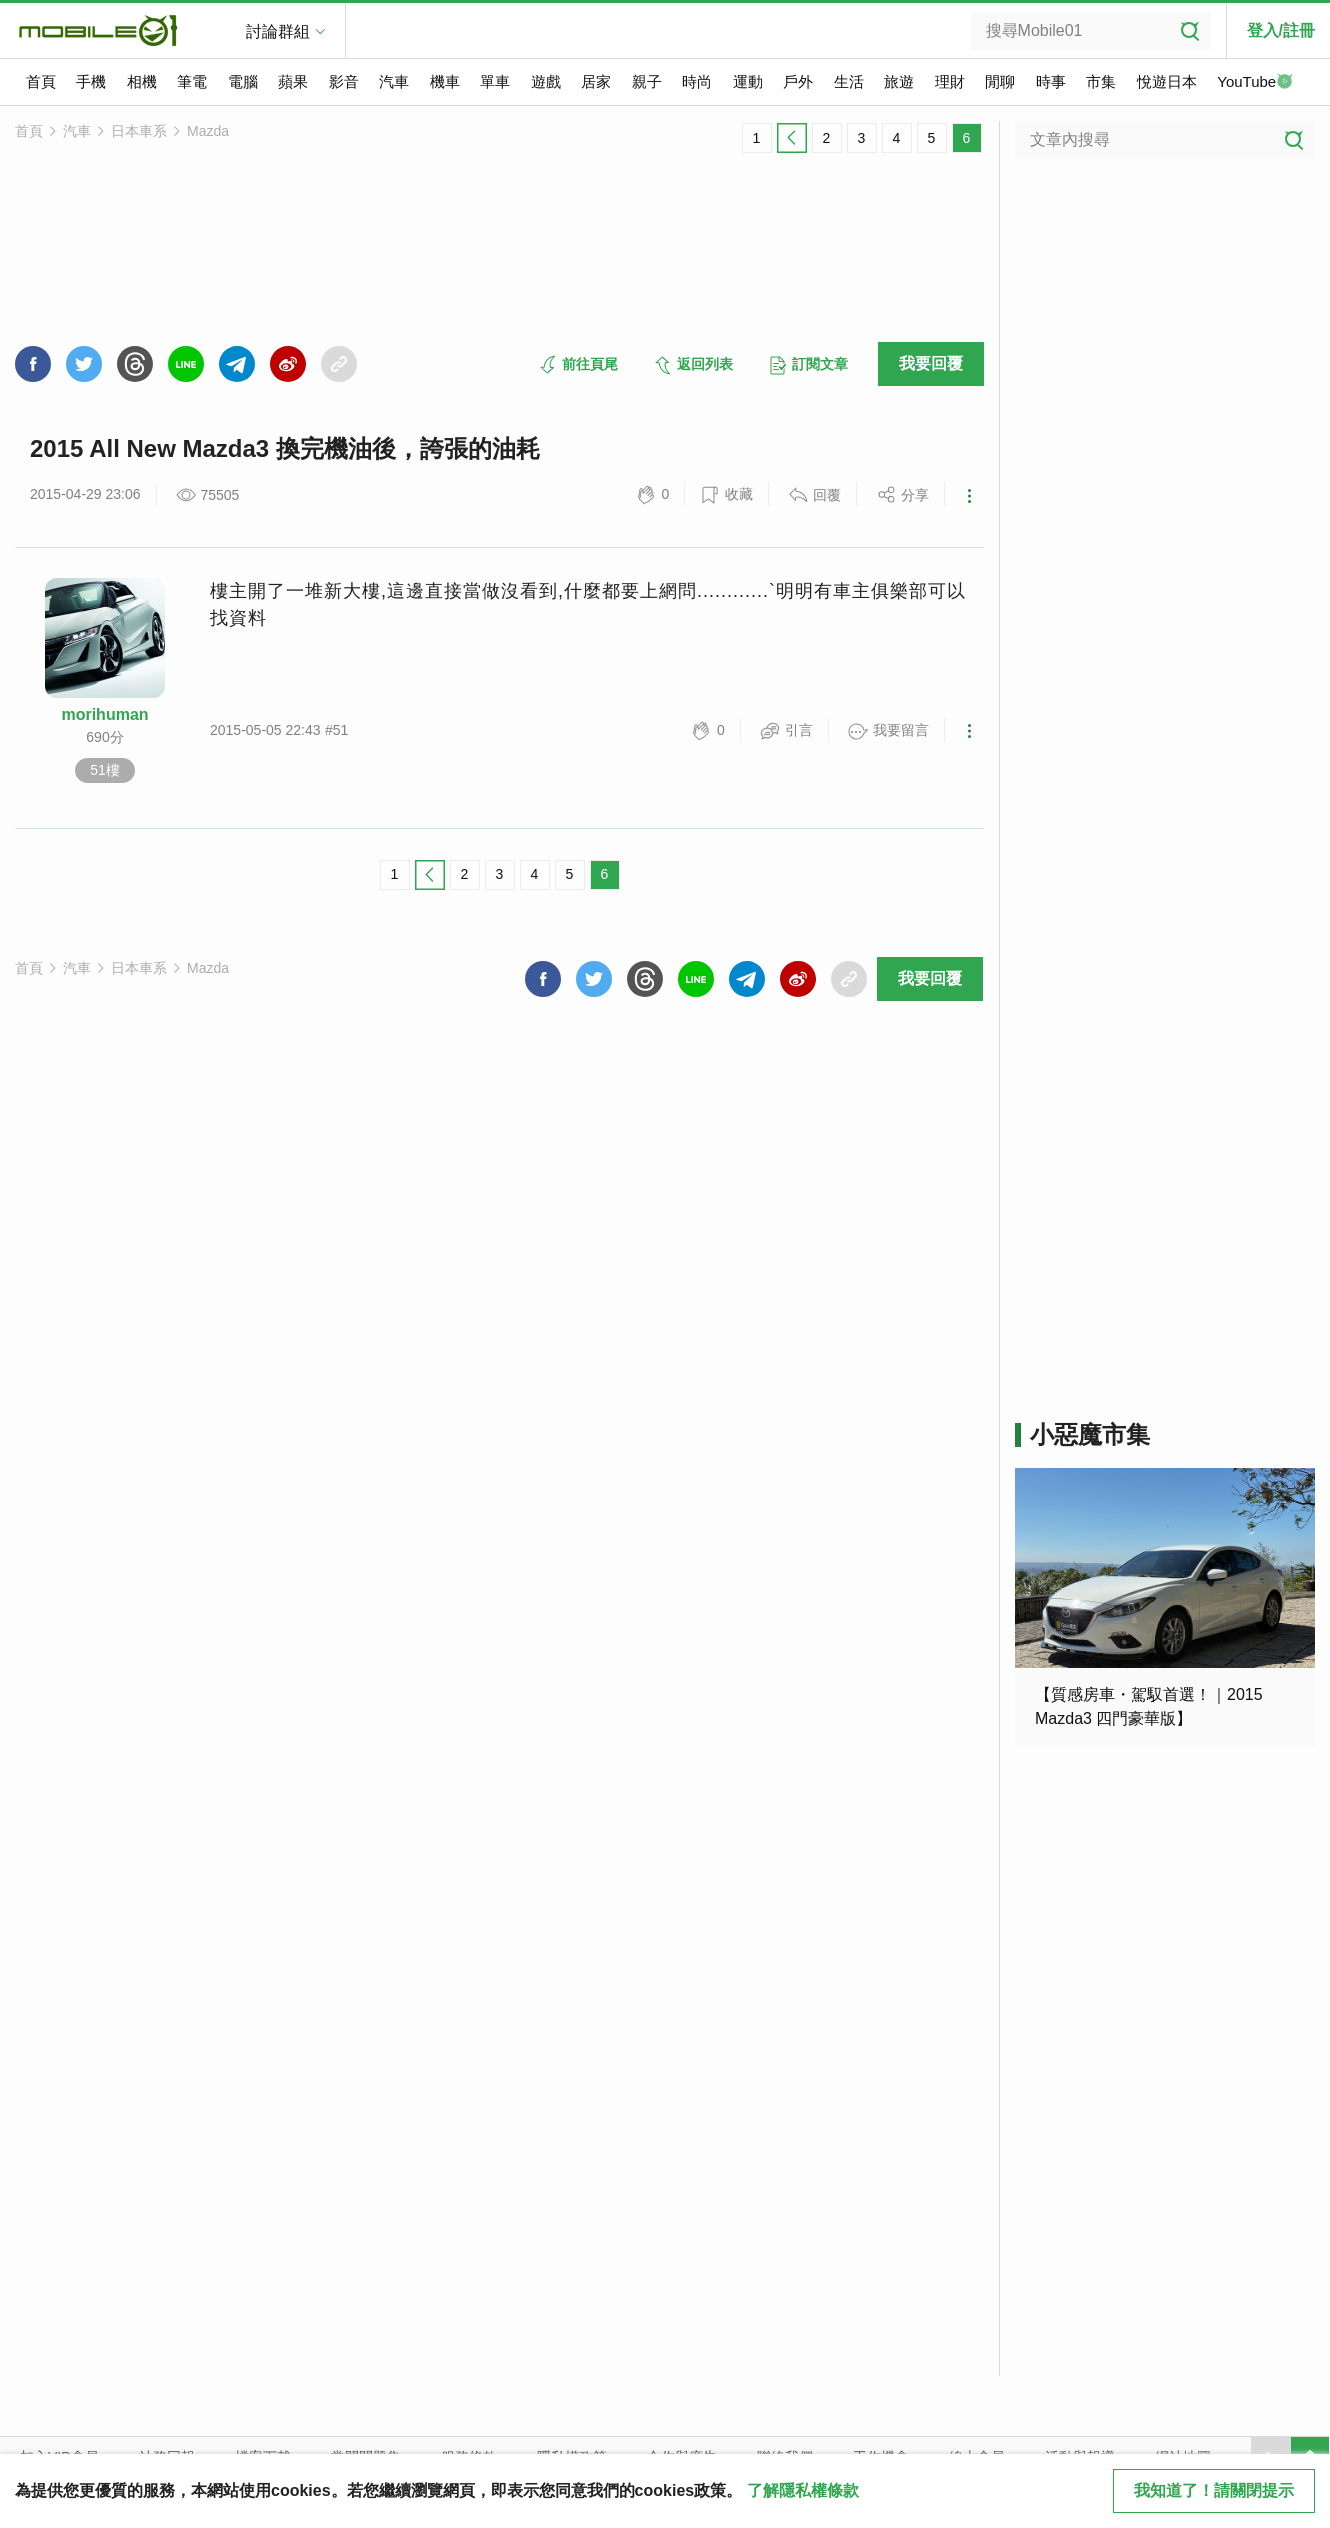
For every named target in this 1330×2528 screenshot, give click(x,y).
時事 (1051, 81)
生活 (849, 81)
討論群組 (278, 31)
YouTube (1255, 83)
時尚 (697, 81)
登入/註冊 (1281, 30)
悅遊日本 (1167, 81)
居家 (596, 81)
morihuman (104, 714)
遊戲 (546, 81)
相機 (142, 81)
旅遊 (899, 81)
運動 (748, 81)
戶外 (798, 81)
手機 (91, 81)
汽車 (394, 81)
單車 (495, 81)
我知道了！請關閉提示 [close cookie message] (1214, 2490)
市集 (1101, 81)
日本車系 (139, 131)
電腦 (243, 81)
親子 (647, 81)
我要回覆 (931, 363)
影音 (344, 81)
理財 (950, 81)
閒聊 (1000, 81)
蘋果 (293, 81)
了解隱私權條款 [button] (803, 2490)
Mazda (208, 131)
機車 (445, 81)
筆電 (192, 81)
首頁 (41, 81)
